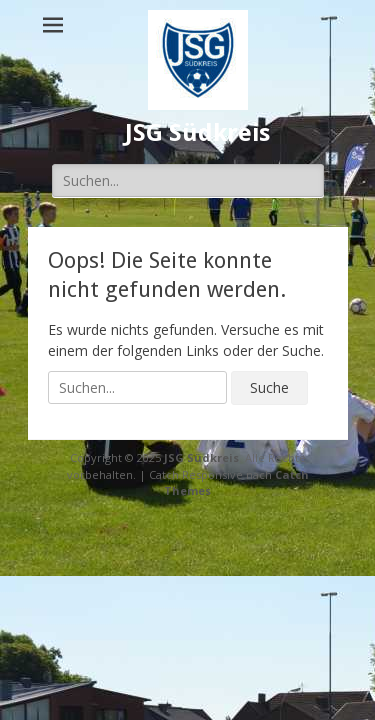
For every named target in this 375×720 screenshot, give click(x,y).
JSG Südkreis (197, 133)
